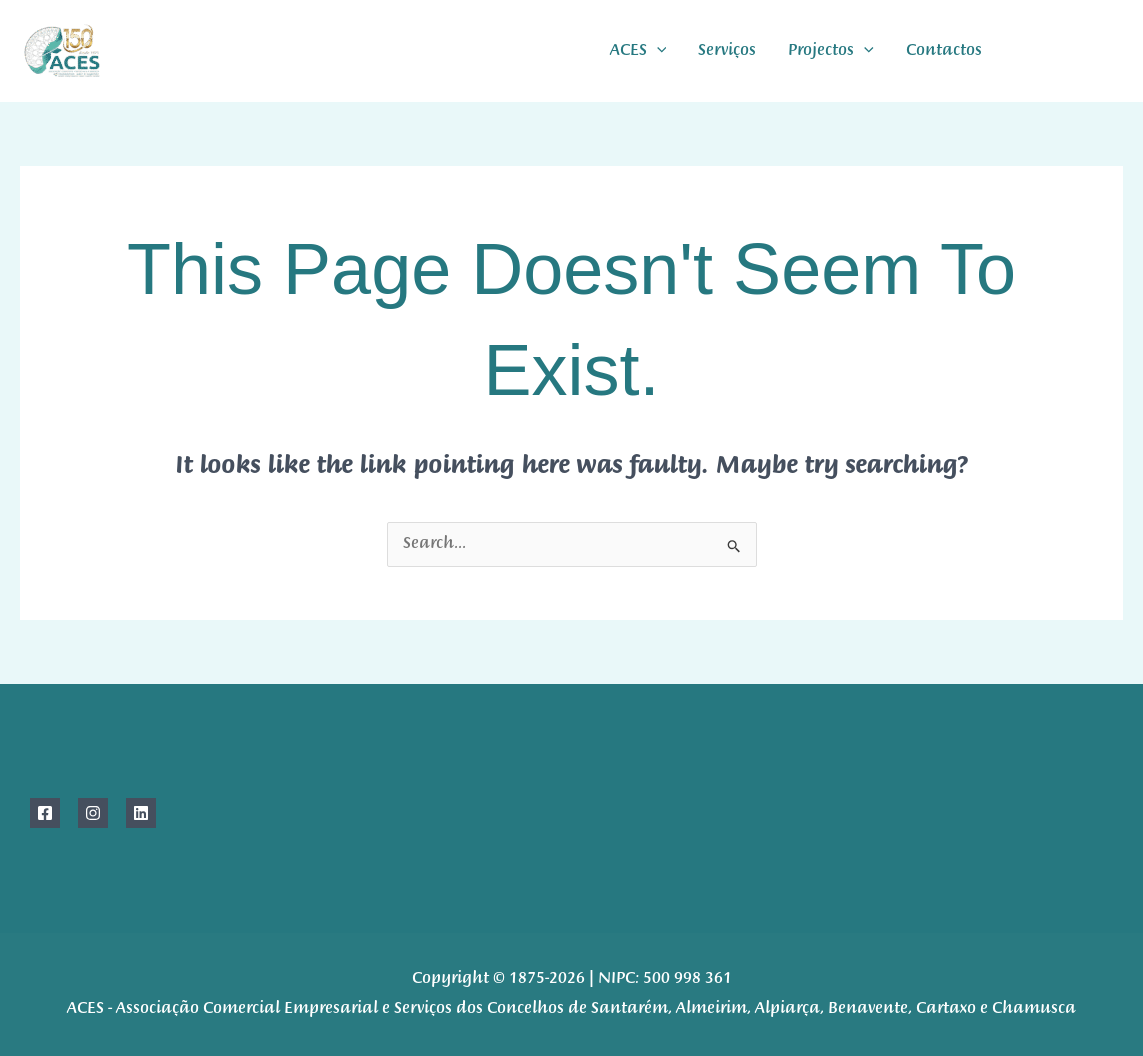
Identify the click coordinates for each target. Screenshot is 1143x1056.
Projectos (831, 51)
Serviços (727, 51)
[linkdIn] (1115, 50)
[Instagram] (93, 813)
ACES (638, 51)
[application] (657, 51)
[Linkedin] (141, 813)
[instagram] (1070, 50)
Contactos (944, 51)
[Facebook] (1025, 50)
